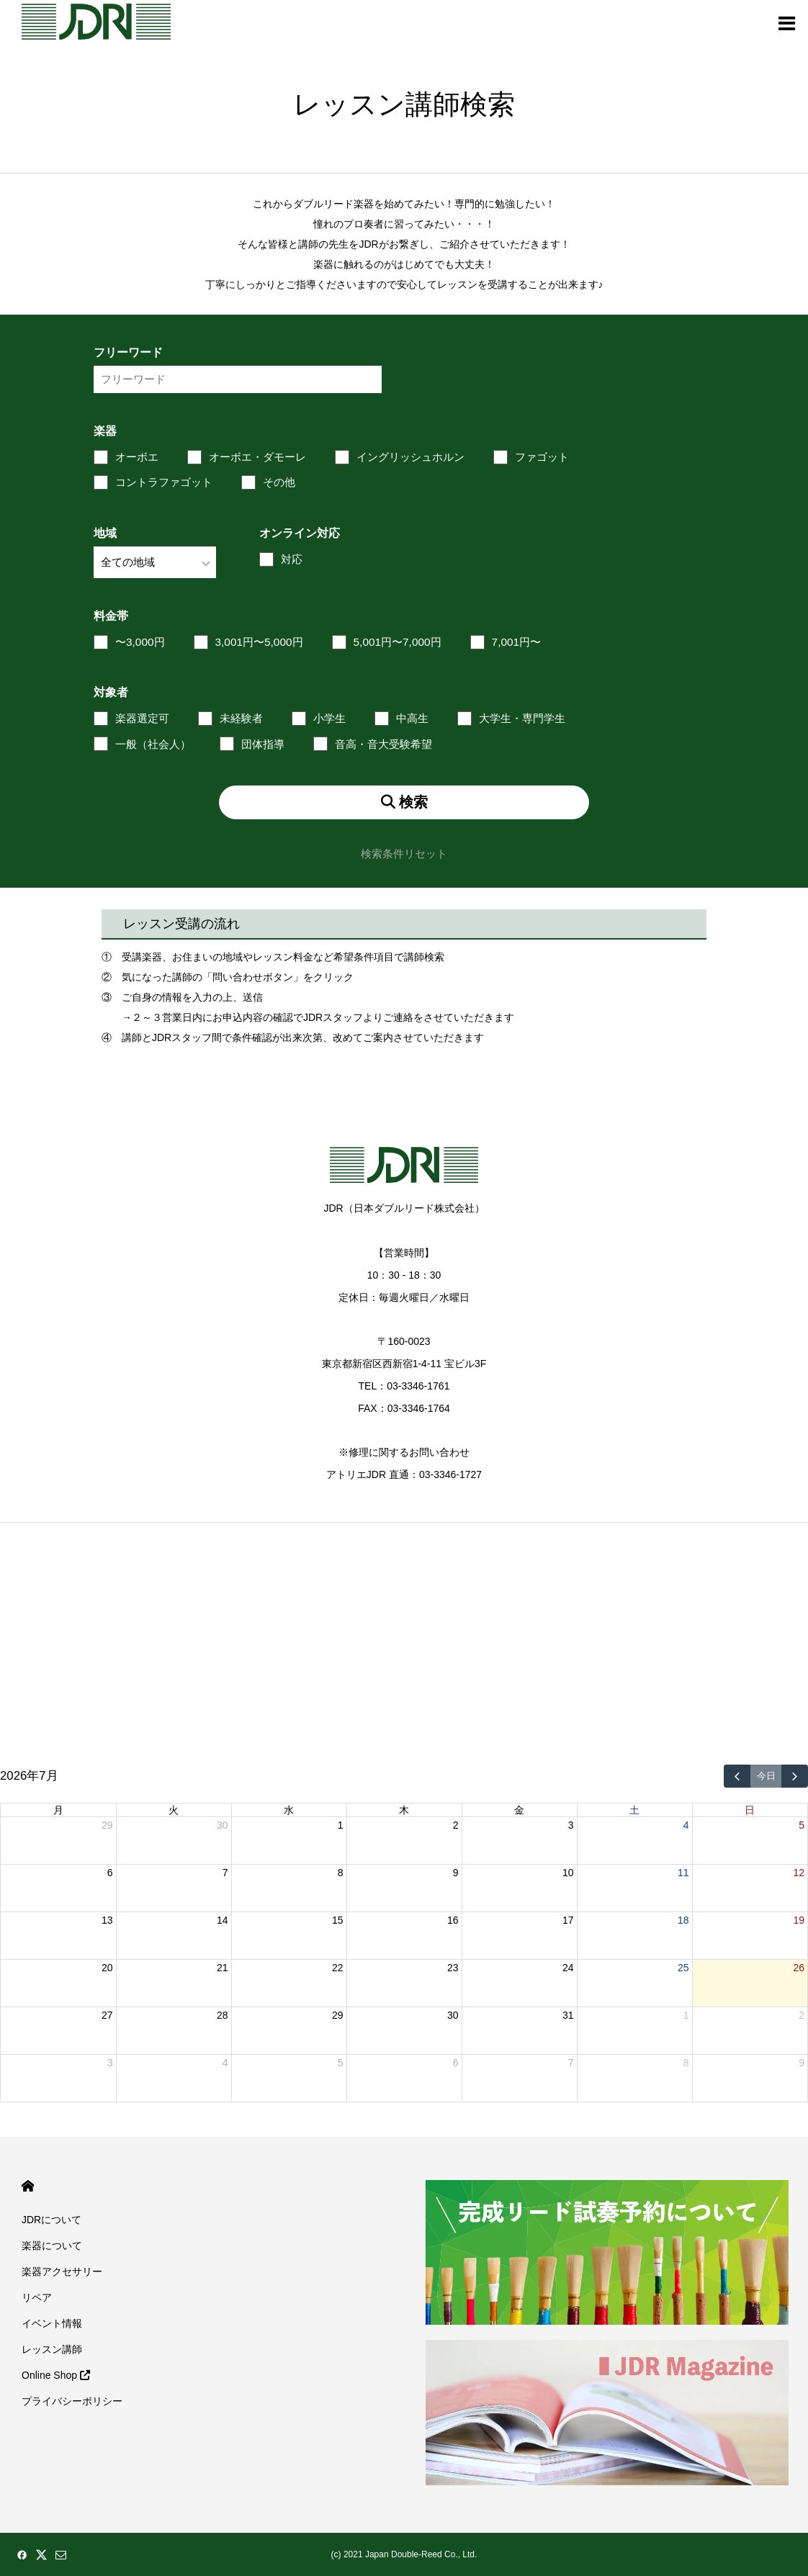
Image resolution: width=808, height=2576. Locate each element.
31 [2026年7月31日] (568, 2015)
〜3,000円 (140, 641)
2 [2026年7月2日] (456, 1825)
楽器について (52, 2245)
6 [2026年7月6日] (110, 1872)
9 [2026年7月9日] (456, 1872)
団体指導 (262, 744)
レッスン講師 (52, 2349)
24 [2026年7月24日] (568, 1967)
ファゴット (542, 456)
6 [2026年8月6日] (456, 2062)
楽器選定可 (142, 718)
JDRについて (51, 2219)
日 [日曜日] (750, 1810)
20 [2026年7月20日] (107, 1967)
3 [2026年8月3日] (110, 2062)
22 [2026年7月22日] (338, 1967)
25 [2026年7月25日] (683, 1967)
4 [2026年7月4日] (686, 1825)
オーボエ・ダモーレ (257, 456)
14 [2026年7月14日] (222, 1920)
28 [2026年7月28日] (222, 2015)
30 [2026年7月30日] (453, 2015)
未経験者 (241, 718)
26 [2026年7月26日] (798, 1967)
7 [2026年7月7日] (225, 1872)
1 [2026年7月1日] (341, 1825)
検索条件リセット (404, 853)
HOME (28, 2186)
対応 (291, 559)
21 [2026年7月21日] (222, 1967)
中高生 (412, 718)
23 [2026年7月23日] (453, 1967)
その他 (279, 482)
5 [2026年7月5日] (801, 1825)
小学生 (329, 718)
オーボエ (136, 456)
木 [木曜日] (404, 1810)
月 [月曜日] (58, 1810)
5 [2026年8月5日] (341, 2062)
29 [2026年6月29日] (107, 1825)
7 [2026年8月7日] (571, 2062)
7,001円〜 (517, 641)
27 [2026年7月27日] (107, 2015)
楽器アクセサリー (62, 2271)
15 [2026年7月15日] (338, 1920)
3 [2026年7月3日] (571, 1825)
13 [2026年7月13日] (107, 1920)
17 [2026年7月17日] (568, 1920)
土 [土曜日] (634, 1810)
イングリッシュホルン (410, 456)
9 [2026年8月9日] (801, 2062)
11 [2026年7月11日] (683, 1872)
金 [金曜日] (519, 1810)
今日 (766, 1776)
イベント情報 (52, 2323)
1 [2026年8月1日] (686, 2015)
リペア (37, 2297)
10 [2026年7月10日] (568, 1872)
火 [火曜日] (174, 1810)
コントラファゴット (163, 482)
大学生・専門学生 (522, 718)
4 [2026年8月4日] (225, 2062)
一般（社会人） (153, 744)
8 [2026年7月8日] (341, 1872)
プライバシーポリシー (72, 2401)
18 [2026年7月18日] (683, 1920)
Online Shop (56, 2375)
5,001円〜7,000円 (397, 641)
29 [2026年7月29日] (338, 2015)
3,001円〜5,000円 (259, 641)
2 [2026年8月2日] (801, 2015)
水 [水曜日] (289, 1810)
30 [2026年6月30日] (222, 1825)
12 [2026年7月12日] (798, 1872)
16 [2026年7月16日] (453, 1920)
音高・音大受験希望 (383, 744)
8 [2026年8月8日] (686, 2062)
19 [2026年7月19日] (798, 1920)
